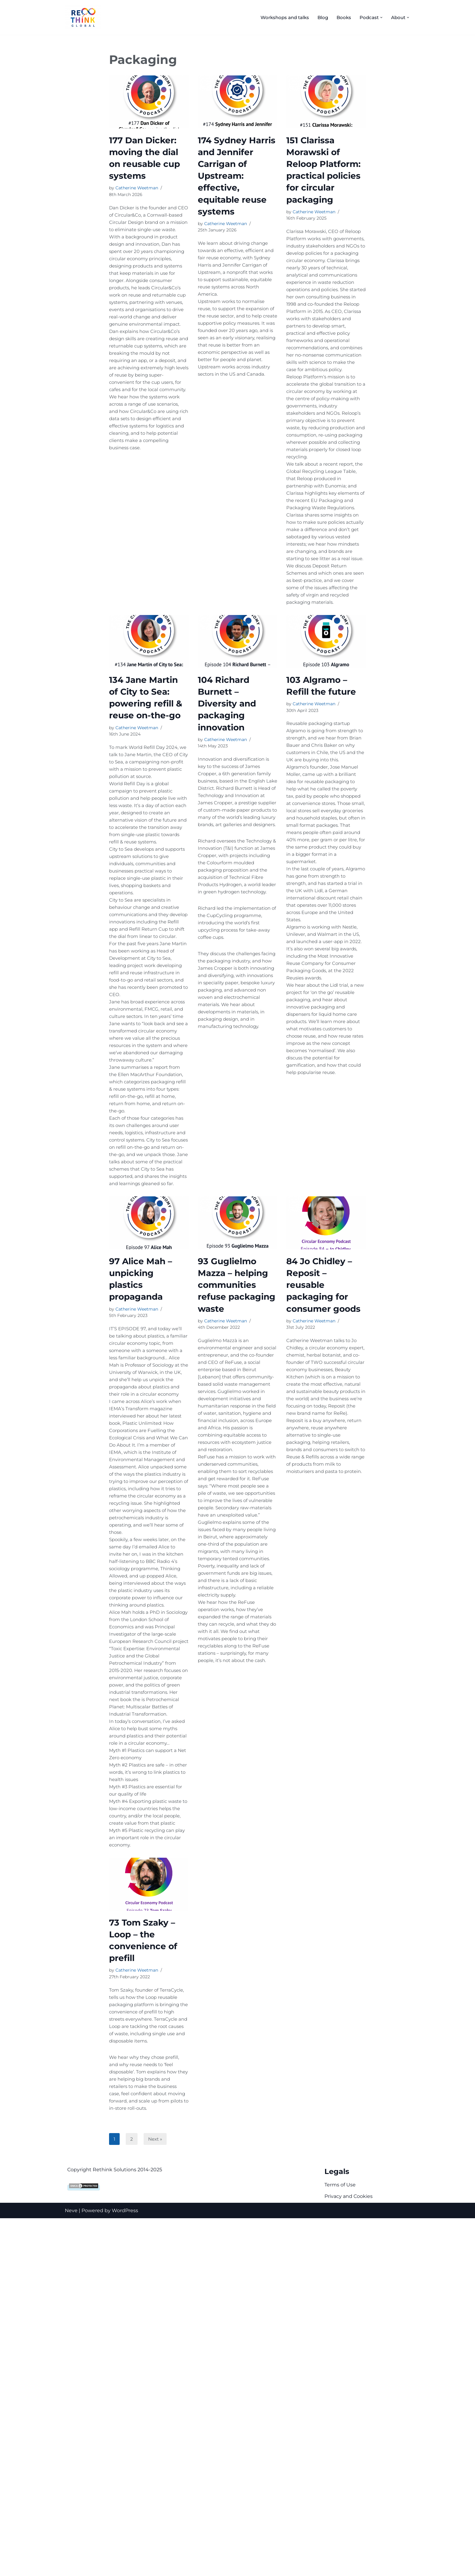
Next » (156, 2496)
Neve (71, 2568)
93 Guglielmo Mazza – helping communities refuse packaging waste (236, 1488)
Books (340, 17)
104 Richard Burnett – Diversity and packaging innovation (227, 797)
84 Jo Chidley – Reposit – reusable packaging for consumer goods (323, 1488)
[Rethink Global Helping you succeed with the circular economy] (84, 17)
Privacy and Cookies (348, 2554)
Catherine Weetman (136, 188)
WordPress (125, 2568)
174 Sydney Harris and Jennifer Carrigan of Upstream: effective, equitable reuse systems (236, 176)
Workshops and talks (279, 17)
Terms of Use (340, 2543)
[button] (380, 17)
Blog (319, 17)
